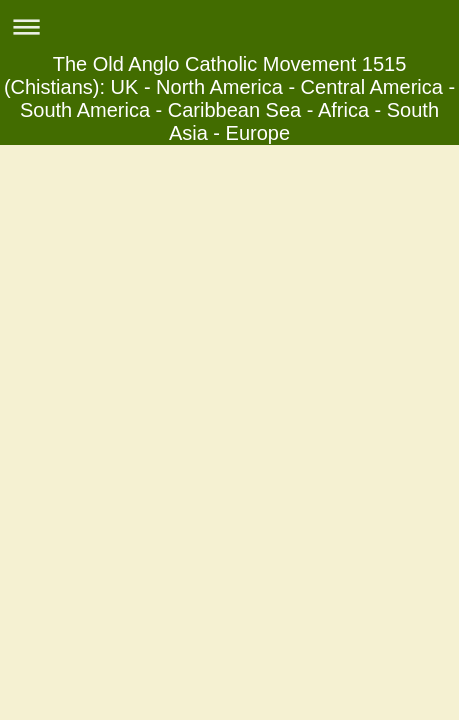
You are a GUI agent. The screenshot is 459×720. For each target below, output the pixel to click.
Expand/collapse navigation (229, 26)
